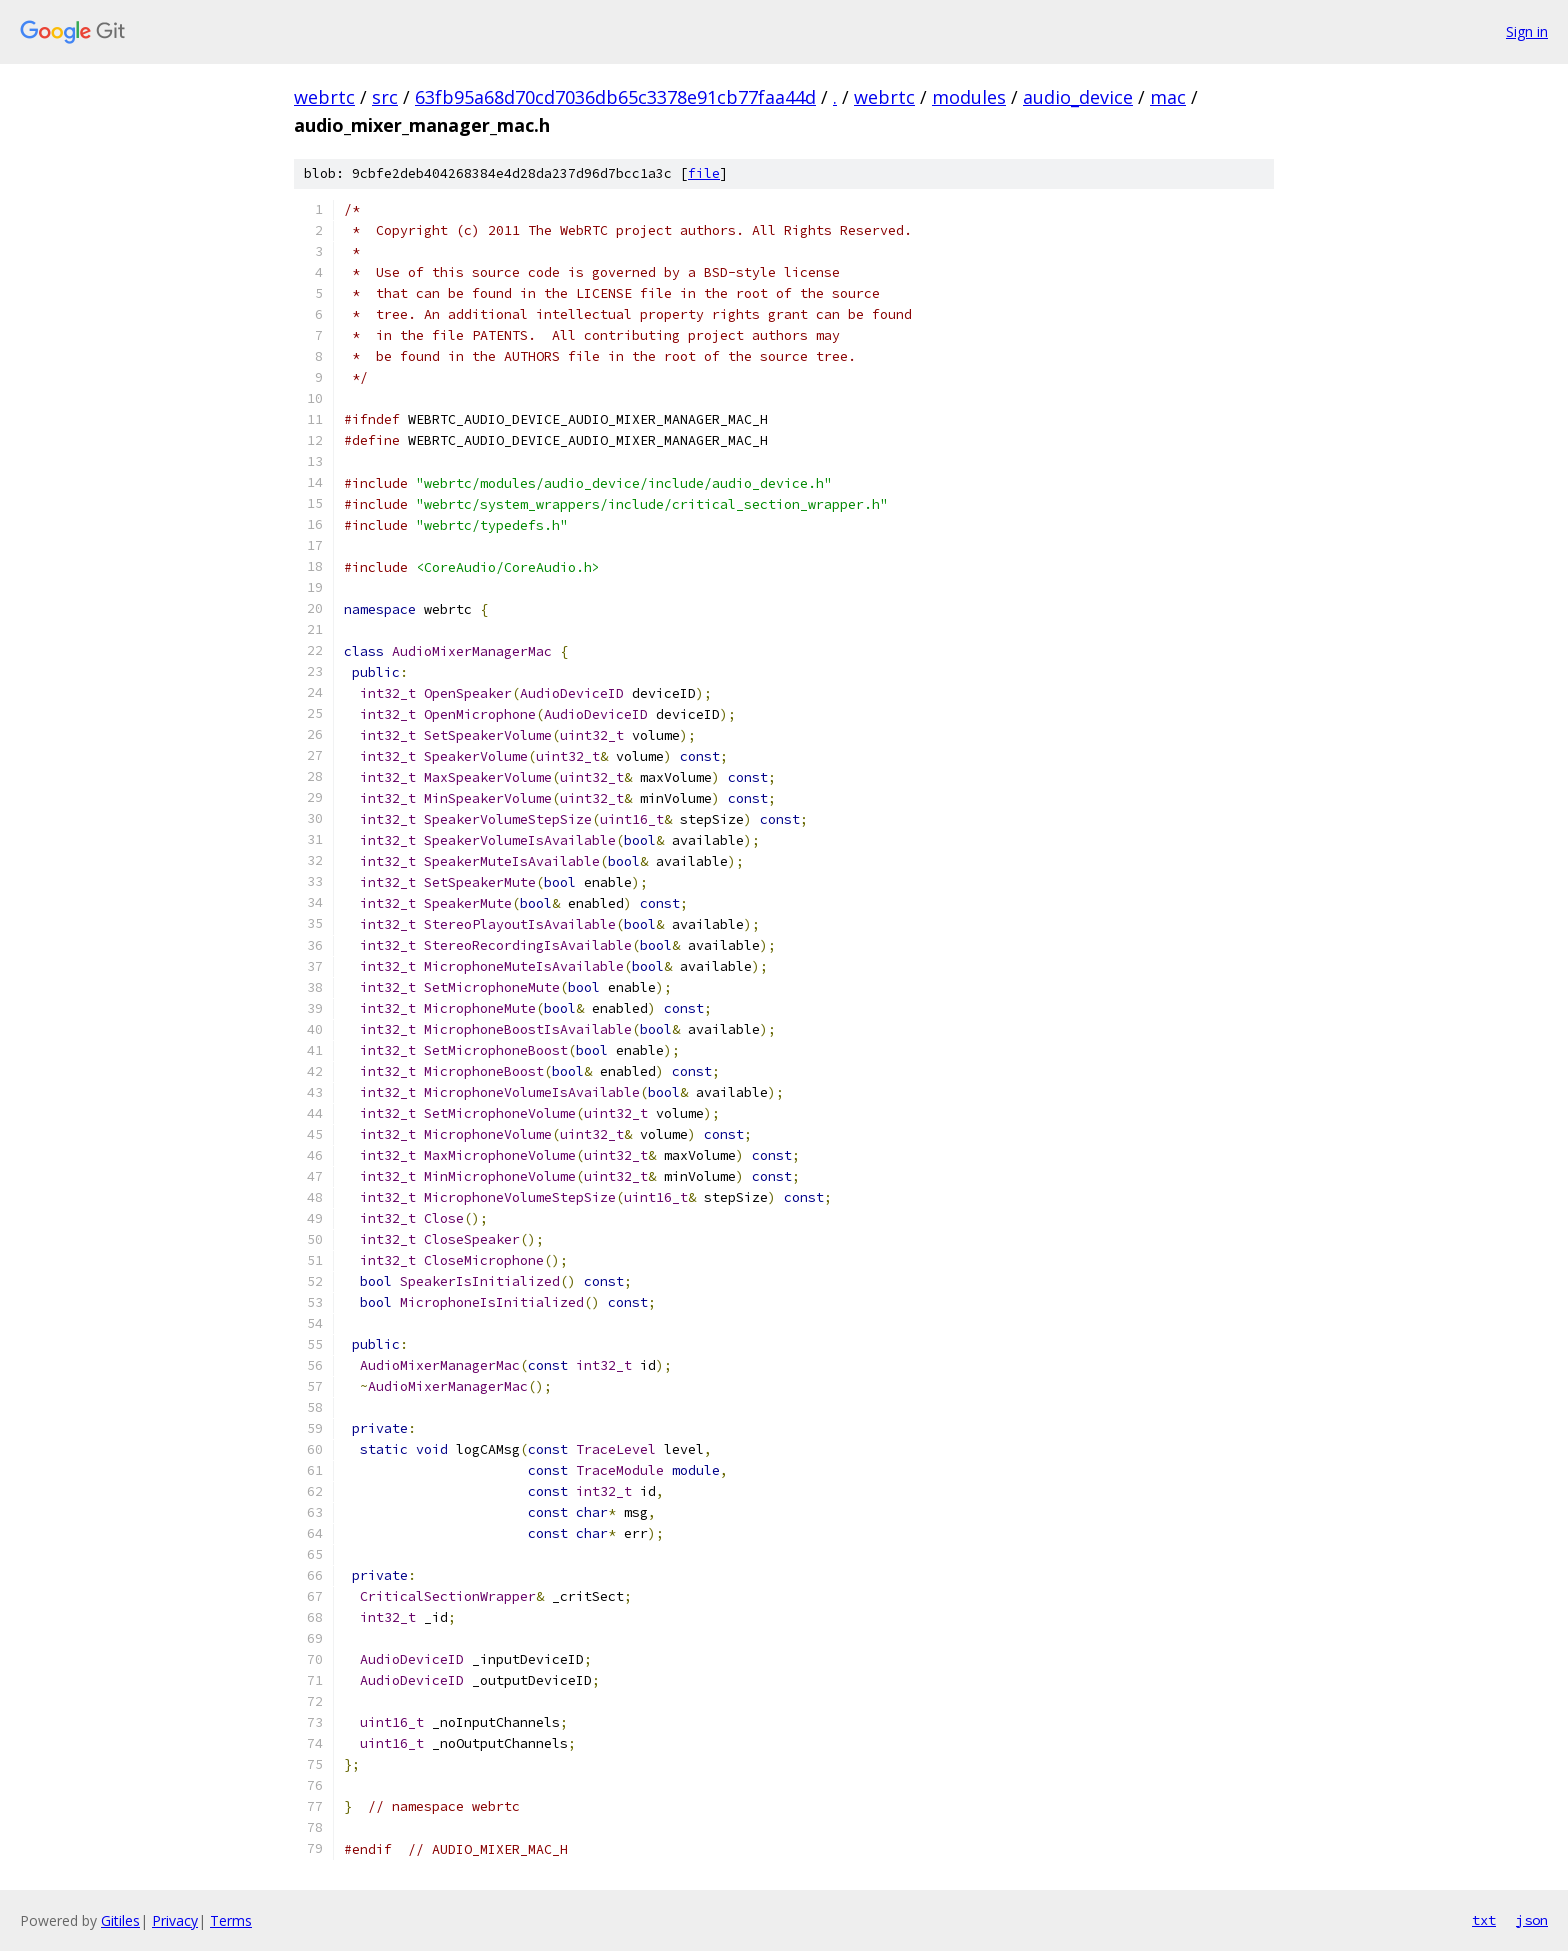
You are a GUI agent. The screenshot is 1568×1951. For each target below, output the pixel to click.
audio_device (1078, 97)
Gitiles (120, 1920)
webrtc (324, 97)
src (385, 97)
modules (969, 97)
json (1532, 1920)
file (704, 173)
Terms (231, 1920)
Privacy (175, 1920)
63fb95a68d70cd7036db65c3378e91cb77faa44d (615, 97)
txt (1484, 1920)
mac (1168, 97)
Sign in (1527, 31)
